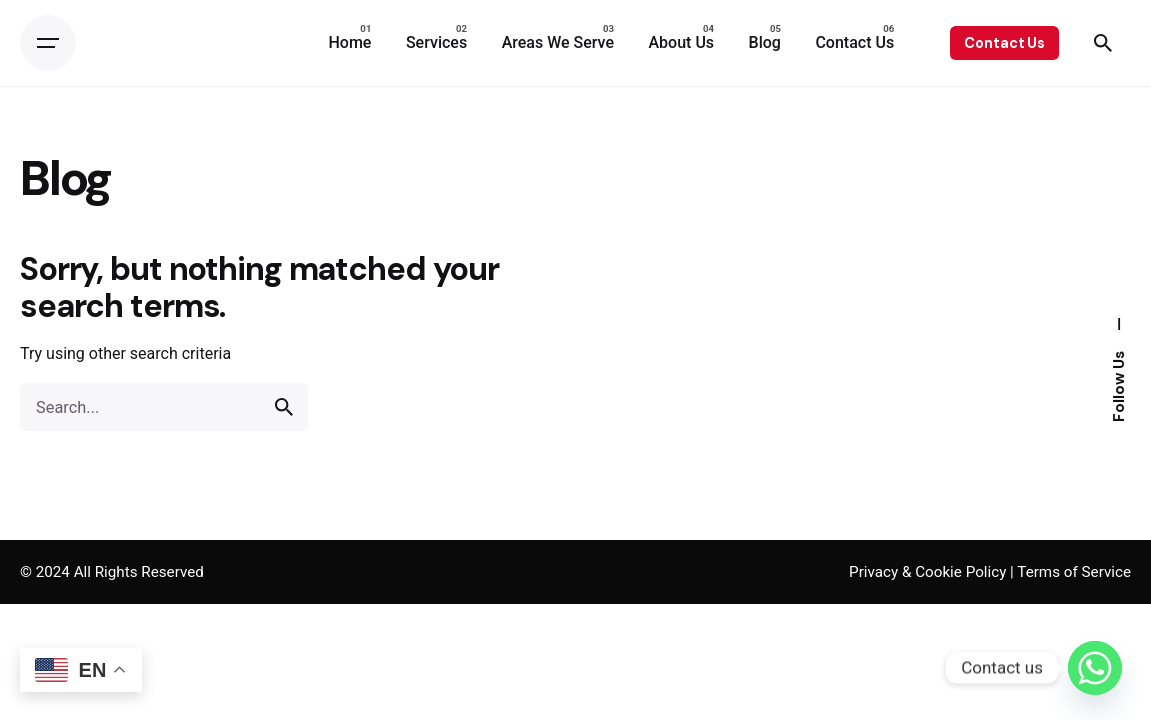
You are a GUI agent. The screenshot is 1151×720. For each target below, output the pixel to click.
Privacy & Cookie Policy (927, 572)
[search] (284, 407)
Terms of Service (1074, 572)
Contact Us (1004, 43)
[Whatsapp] (1095, 668)
